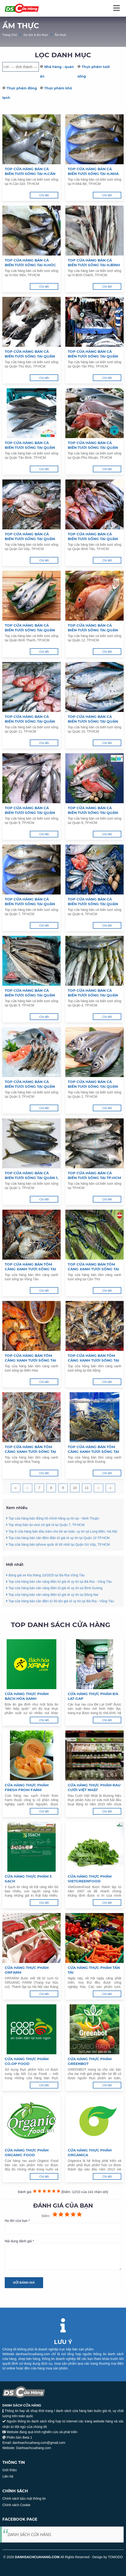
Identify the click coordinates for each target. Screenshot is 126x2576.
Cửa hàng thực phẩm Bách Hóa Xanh (27, 1696)
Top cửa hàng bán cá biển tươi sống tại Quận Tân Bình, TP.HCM (30, 445)
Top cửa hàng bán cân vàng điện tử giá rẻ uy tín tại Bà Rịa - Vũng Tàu (59, 1599)
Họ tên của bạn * (63, 2226)
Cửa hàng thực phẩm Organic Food (27, 2152)
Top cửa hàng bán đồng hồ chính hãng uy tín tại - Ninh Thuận (52, 1536)
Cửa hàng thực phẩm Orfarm (27, 1970)
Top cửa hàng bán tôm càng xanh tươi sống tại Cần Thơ (93, 1266)
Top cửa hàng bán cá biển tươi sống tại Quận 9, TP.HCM (30, 810)
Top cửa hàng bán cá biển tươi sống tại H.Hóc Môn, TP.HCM (30, 262)
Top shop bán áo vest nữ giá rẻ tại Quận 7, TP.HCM (45, 1542)
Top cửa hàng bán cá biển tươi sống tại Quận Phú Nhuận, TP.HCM (93, 445)
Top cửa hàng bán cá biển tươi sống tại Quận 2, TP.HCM (93, 1084)
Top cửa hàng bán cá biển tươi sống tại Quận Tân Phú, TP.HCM (93, 354)
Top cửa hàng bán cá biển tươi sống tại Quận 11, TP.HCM (30, 719)
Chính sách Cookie (16, 2505)
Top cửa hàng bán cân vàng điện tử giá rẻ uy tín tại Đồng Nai (52, 1612)
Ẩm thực (60, 35)
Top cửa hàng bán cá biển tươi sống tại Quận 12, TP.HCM (93, 628)
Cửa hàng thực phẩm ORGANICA (90, 2152)
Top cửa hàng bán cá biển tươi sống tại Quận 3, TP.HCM (30, 1084)
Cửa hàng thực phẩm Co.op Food (27, 2061)
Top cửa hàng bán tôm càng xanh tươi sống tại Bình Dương (93, 1449)
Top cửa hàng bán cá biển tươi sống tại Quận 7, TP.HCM (30, 901)
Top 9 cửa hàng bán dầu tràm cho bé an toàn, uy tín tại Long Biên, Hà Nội (61, 1549)
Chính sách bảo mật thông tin (24, 2498)
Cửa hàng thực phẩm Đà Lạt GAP (93, 1696)
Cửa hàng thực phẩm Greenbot (90, 2061)
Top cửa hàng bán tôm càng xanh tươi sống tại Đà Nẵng (93, 1358)
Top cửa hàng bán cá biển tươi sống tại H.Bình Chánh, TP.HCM (94, 262)
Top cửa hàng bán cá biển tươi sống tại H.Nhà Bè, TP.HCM (93, 171)
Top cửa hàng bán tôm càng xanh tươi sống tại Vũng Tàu (30, 1266)
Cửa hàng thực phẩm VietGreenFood (90, 1878)
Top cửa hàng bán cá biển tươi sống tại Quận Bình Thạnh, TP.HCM (30, 628)
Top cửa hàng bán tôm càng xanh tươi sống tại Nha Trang (30, 1449)
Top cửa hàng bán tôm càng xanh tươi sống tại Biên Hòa (30, 1358)
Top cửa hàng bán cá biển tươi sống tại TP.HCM (94, 1175)
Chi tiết (44, 195)
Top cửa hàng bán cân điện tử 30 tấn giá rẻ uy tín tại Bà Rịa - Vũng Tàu (60, 1619)
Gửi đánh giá (24, 2282)
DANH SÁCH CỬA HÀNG (29, 2534)
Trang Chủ (9, 35)
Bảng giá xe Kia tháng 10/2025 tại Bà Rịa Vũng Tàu (45, 1593)
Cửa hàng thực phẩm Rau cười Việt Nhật (94, 1787)
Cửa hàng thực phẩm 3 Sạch (28, 1878)
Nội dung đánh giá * (63, 2254)
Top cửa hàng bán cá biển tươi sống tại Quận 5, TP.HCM (30, 993)
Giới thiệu (9, 2470)
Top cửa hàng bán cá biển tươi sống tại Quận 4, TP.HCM (93, 993)
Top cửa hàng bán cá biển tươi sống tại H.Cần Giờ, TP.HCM (30, 171)
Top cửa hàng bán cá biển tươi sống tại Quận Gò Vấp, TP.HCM (30, 536)
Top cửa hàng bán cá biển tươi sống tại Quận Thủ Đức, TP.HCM (30, 354)
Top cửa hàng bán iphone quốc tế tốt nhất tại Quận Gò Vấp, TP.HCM (58, 1562)
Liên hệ (7, 2476)
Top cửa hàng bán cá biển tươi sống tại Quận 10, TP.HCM (93, 719)
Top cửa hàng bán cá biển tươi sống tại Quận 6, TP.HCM (93, 901)
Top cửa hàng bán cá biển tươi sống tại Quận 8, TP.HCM (93, 810)
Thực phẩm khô (58, 88)
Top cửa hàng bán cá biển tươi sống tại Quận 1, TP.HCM (31, 1175)
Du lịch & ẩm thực (36, 35)
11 (87, 1488)
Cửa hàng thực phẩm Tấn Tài (94, 1970)
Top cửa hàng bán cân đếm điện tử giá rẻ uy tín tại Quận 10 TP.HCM (58, 1555)
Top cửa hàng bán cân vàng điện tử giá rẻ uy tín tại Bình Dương (54, 1606)
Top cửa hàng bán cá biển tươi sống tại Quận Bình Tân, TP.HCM (93, 536)
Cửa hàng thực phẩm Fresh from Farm (27, 1787)
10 (75, 1488)
